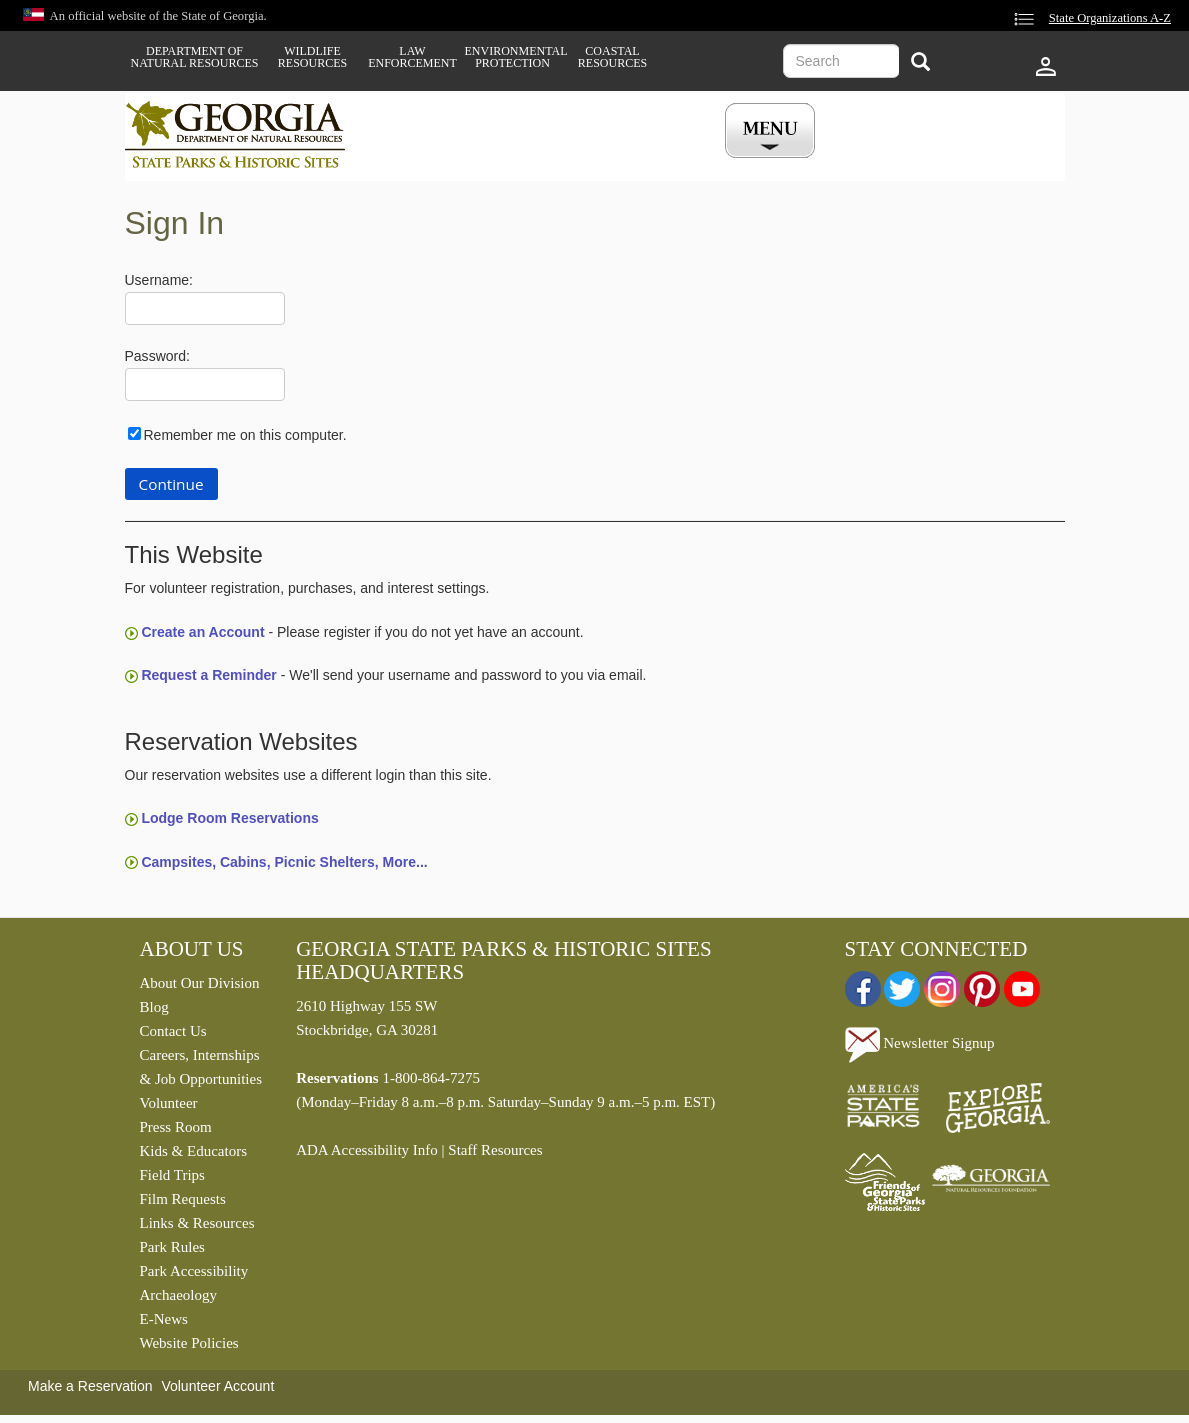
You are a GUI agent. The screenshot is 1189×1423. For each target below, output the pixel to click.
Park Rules (172, 1247)
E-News (164, 1319)
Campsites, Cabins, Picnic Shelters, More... (284, 862)
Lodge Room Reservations (229, 818)
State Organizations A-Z (1110, 18)
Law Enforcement (412, 57)
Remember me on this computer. (245, 435)
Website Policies (189, 1343)
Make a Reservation (90, 1386)
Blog (154, 1007)
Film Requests (183, 1199)
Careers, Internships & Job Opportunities (201, 1067)
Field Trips (172, 1175)
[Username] (205, 308)
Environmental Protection (513, 57)
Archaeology (178, 1295)
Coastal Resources (612, 57)
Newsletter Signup (920, 1043)
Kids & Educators (193, 1151)
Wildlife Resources (312, 57)
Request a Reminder (208, 675)
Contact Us (173, 1031)
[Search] (920, 63)
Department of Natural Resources (195, 57)
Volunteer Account (217, 1386)
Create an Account (202, 632)
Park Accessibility (194, 1271)
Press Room (176, 1127)
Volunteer (169, 1103)
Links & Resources (197, 1223)
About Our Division (200, 983)
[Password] (205, 384)
